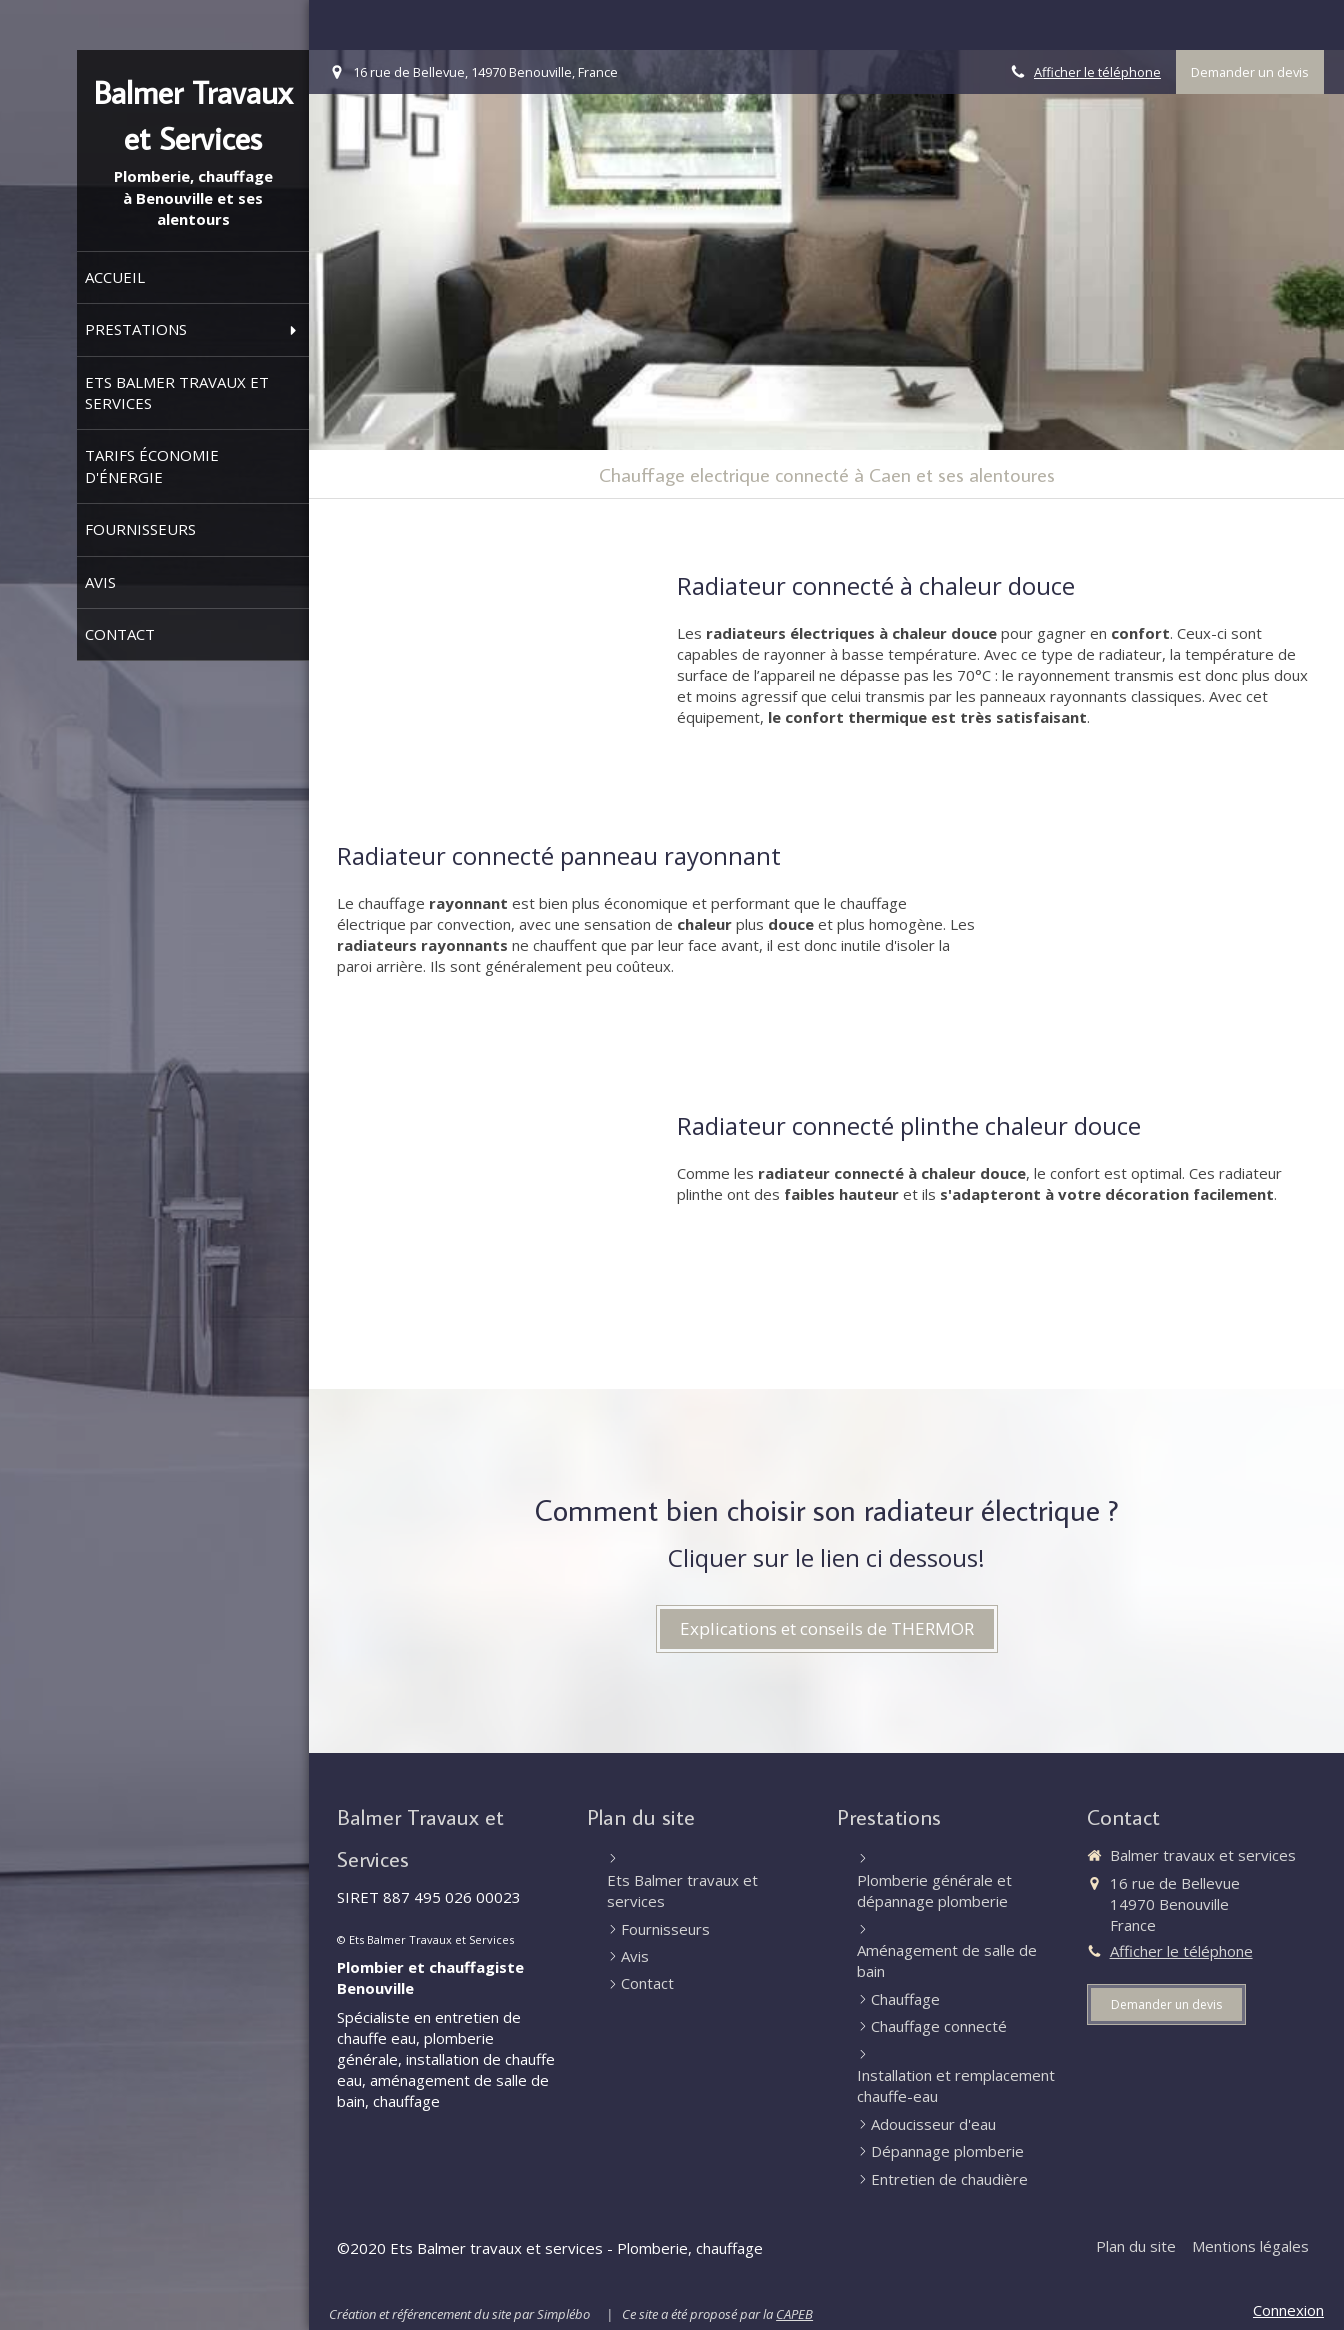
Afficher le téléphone (1097, 72)
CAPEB (794, 2314)
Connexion (1288, 2310)
